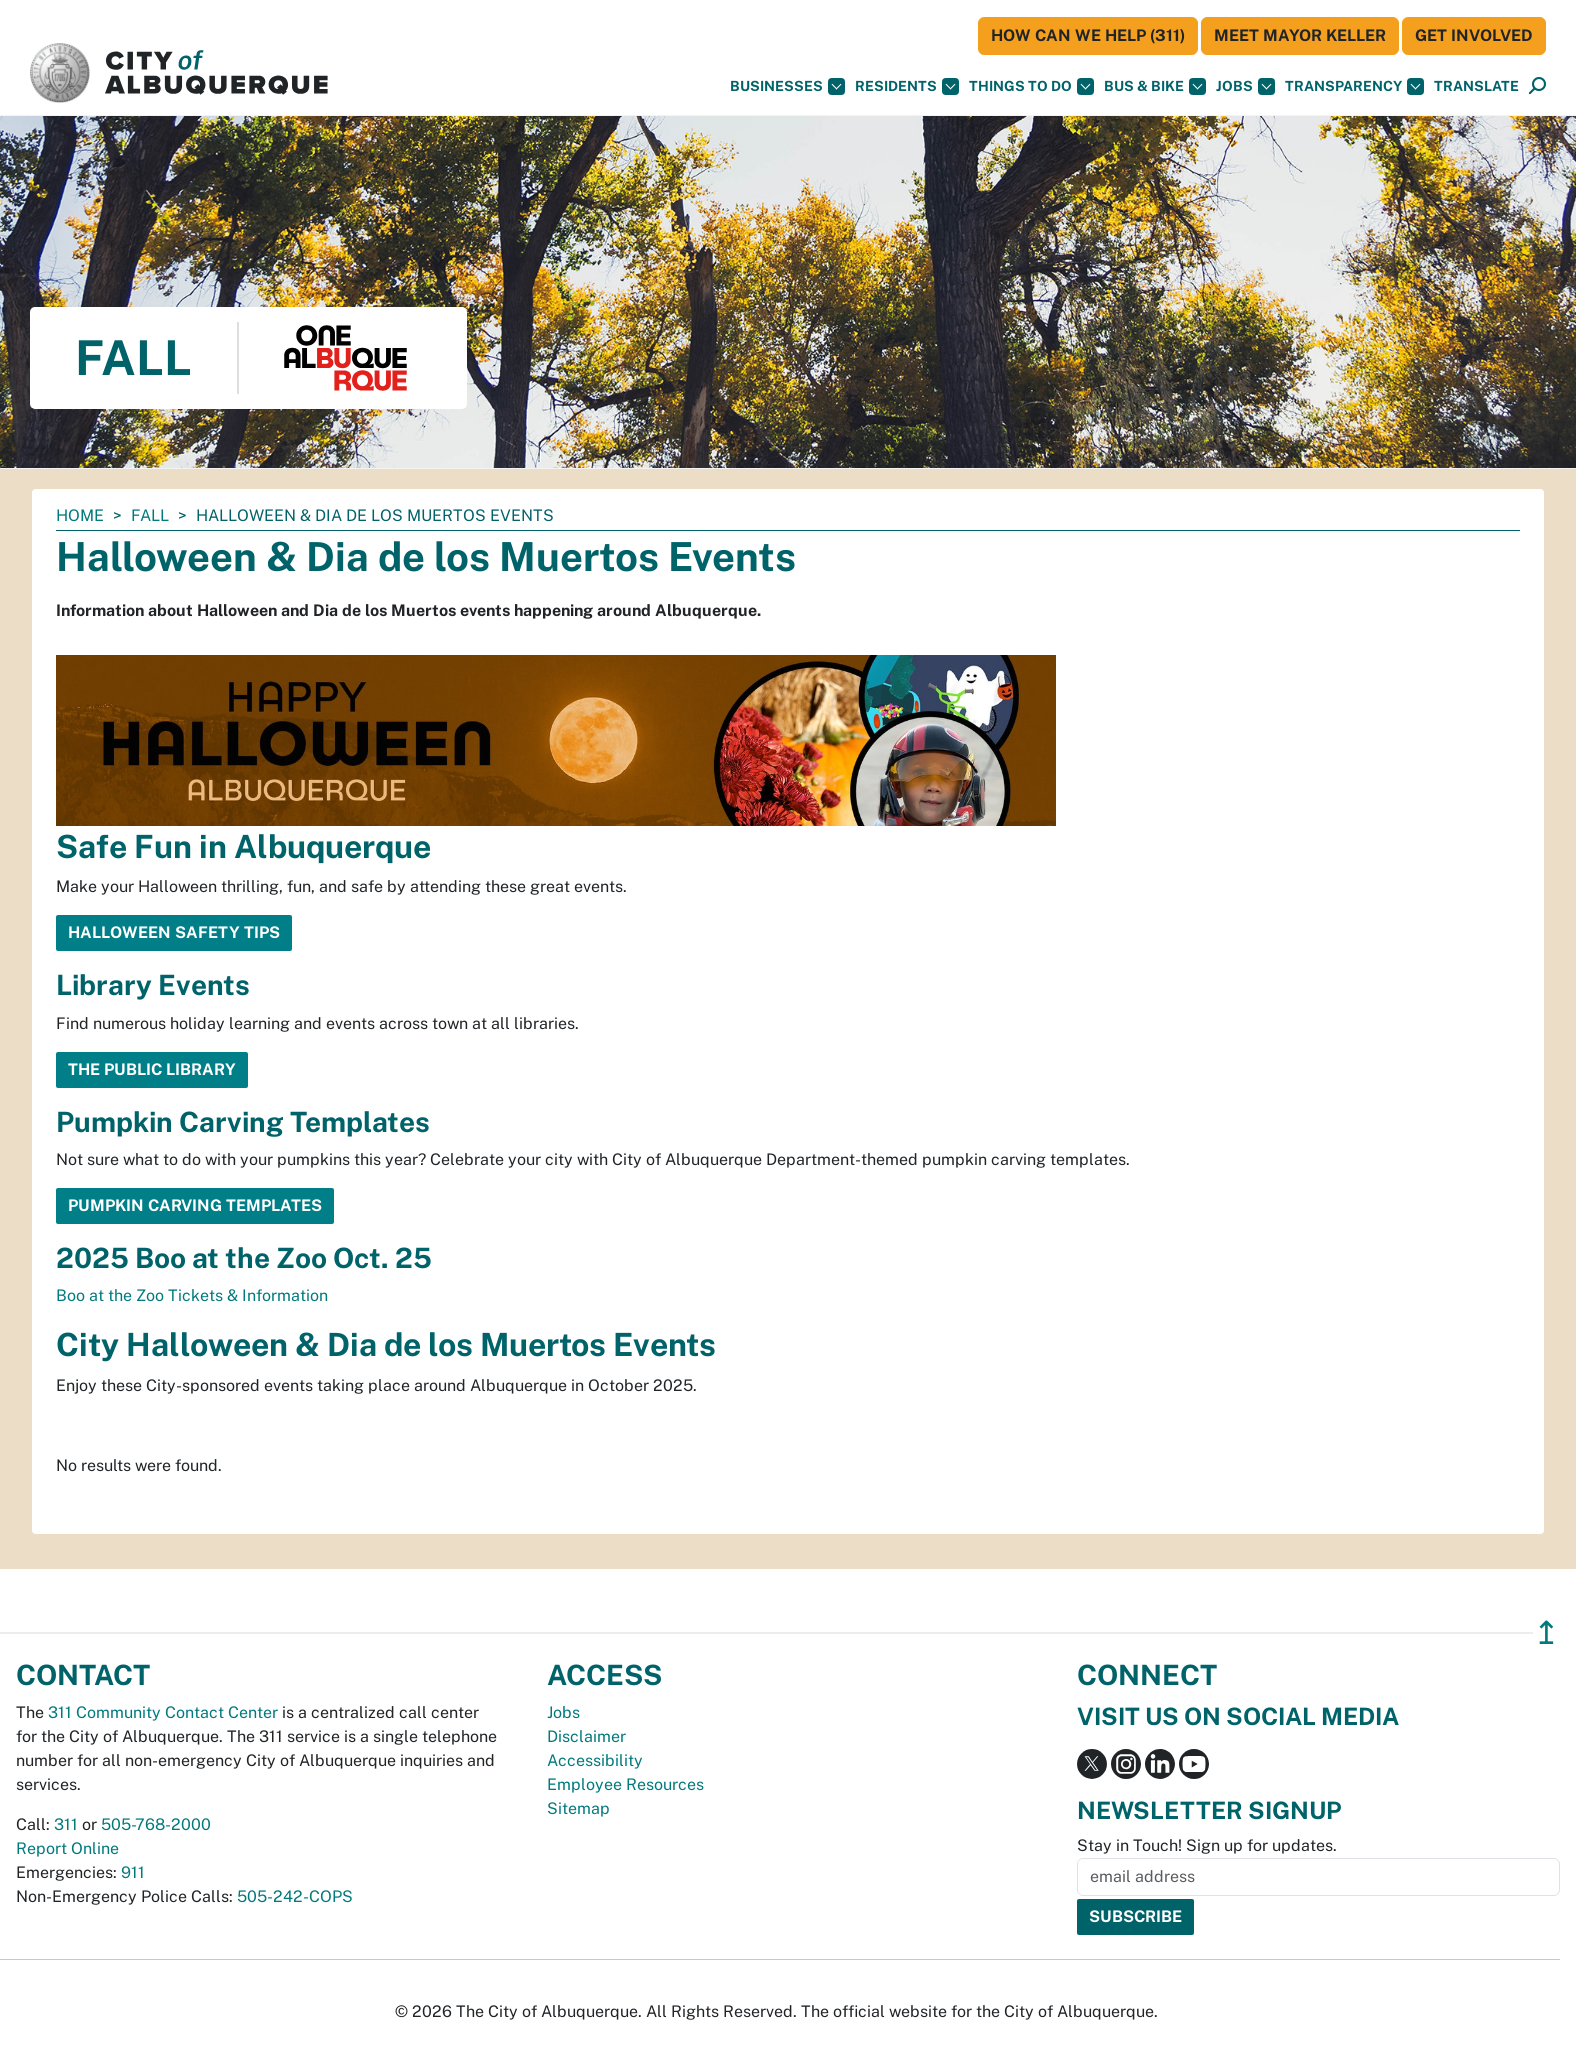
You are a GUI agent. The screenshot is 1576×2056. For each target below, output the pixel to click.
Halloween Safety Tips (174, 932)
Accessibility (595, 1760)
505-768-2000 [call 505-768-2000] (156, 1824)
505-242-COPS (295, 1896)
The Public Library (152, 1069)
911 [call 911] (133, 1872)
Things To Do (1031, 86)
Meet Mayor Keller (1300, 35)
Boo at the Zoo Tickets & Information (192, 1295)
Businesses (787, 86)
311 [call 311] (66, 1824)
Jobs (1245, 86)
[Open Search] (1537, 86)
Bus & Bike (1155, 86)
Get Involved (1474, 35)
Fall (150, 515)
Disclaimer (586, 1736)
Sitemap (578, 1808)
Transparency (1354, 86)
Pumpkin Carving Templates (195, 1205)
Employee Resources (625, 1784)
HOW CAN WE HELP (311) (1088, 35)
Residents (907, 86)
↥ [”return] (1546, 1632)
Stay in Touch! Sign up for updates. (1207, 1845)
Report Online (67, 1848)
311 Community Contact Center (163, 1712)
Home (80, 515)
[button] (1476, 86)
